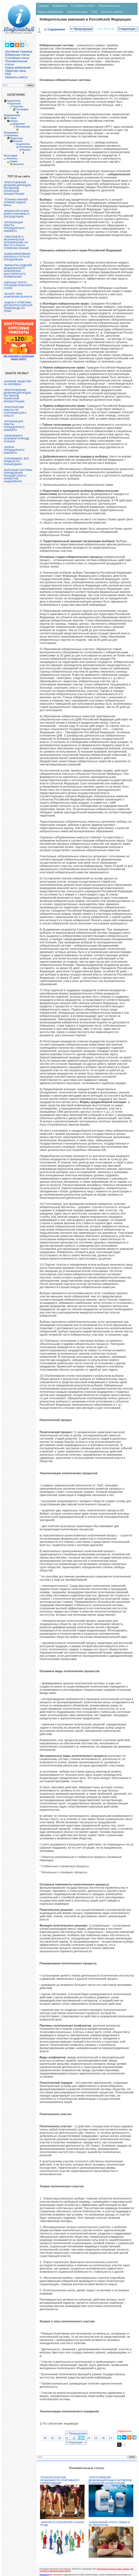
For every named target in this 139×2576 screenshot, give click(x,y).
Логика (14, 121)
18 (44, 2438)
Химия (13, 161)
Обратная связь (15, 70)
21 (66, 2438)
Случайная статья (17, 57)
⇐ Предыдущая (82, 28)
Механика (12, 135)
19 (52, 2438)
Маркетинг (19, 123)
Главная (43, 5)
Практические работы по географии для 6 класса (15, 411)
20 (59, 2438)
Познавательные (109, 5)
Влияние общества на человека (17, 383)
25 (96, 2438)
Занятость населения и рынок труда (62, 2524)
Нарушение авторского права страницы (113, 2569)
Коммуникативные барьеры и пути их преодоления (17, 256)
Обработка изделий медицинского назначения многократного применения (18, 271)
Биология (15, 103)
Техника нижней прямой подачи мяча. (16, 202)
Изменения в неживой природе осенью (16, 438)
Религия (17, 141)
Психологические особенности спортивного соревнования (59, 2480)
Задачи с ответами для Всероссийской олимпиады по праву (18, 306)
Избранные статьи (17, 54)
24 (88, 2438)
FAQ (8, 74)
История (11, 118)
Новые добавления (18, 67)
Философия (10, 155)
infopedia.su (44, 2575)
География (22, 109)
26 (103, 2438)
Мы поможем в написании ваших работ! (19, 357)
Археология (13, 100)
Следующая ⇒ (76, 2442)
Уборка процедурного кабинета (14, 450)
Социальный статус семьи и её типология (109, 2524)
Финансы (12, 158)
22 (74, 2438)
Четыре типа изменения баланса (18, 295)
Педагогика (16, 138)
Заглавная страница (18, 51)
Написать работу (16, 77)
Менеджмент (11, 132)
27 (110, 2438)
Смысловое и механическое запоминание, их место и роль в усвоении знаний (16, 242)
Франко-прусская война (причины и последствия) (16, 214)
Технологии (25, 146)
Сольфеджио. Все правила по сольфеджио (16, 461)
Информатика (12, 115)
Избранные (59, 5)
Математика (23, 126)
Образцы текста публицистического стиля (18, 285)
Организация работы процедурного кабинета (14, 226)
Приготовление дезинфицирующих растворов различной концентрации (17, 188)
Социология (23, 144)
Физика (26, 149)
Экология (18, 164)
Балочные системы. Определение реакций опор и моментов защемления (18, 476)
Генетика (18, 106)
